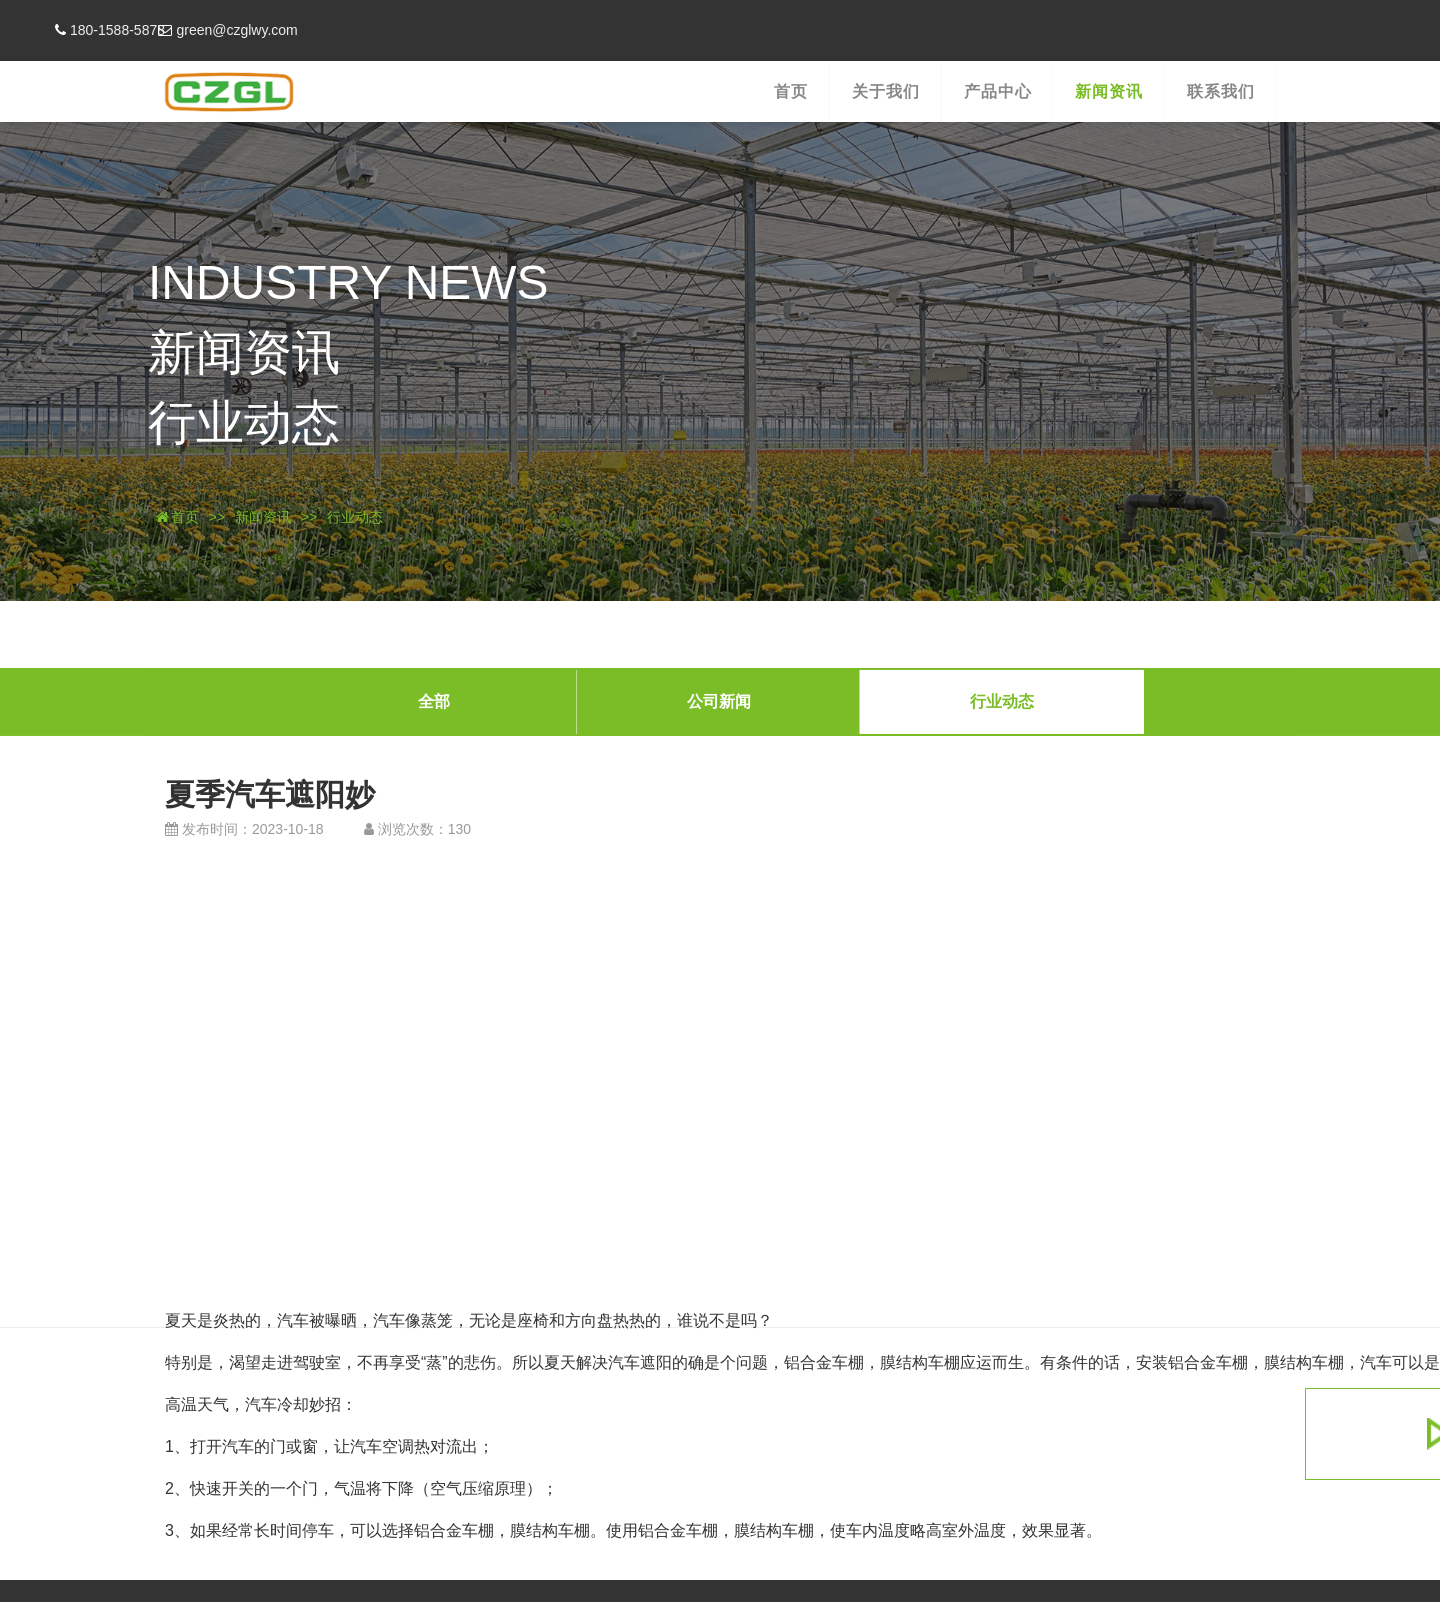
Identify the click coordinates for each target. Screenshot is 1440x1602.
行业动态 (225, 423)
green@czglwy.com (328, 30)
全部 (434, 700)
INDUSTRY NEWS (329, 284)
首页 (174, 517)
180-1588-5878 (189, 30)
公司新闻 (719, 700)
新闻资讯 (225, 353)
